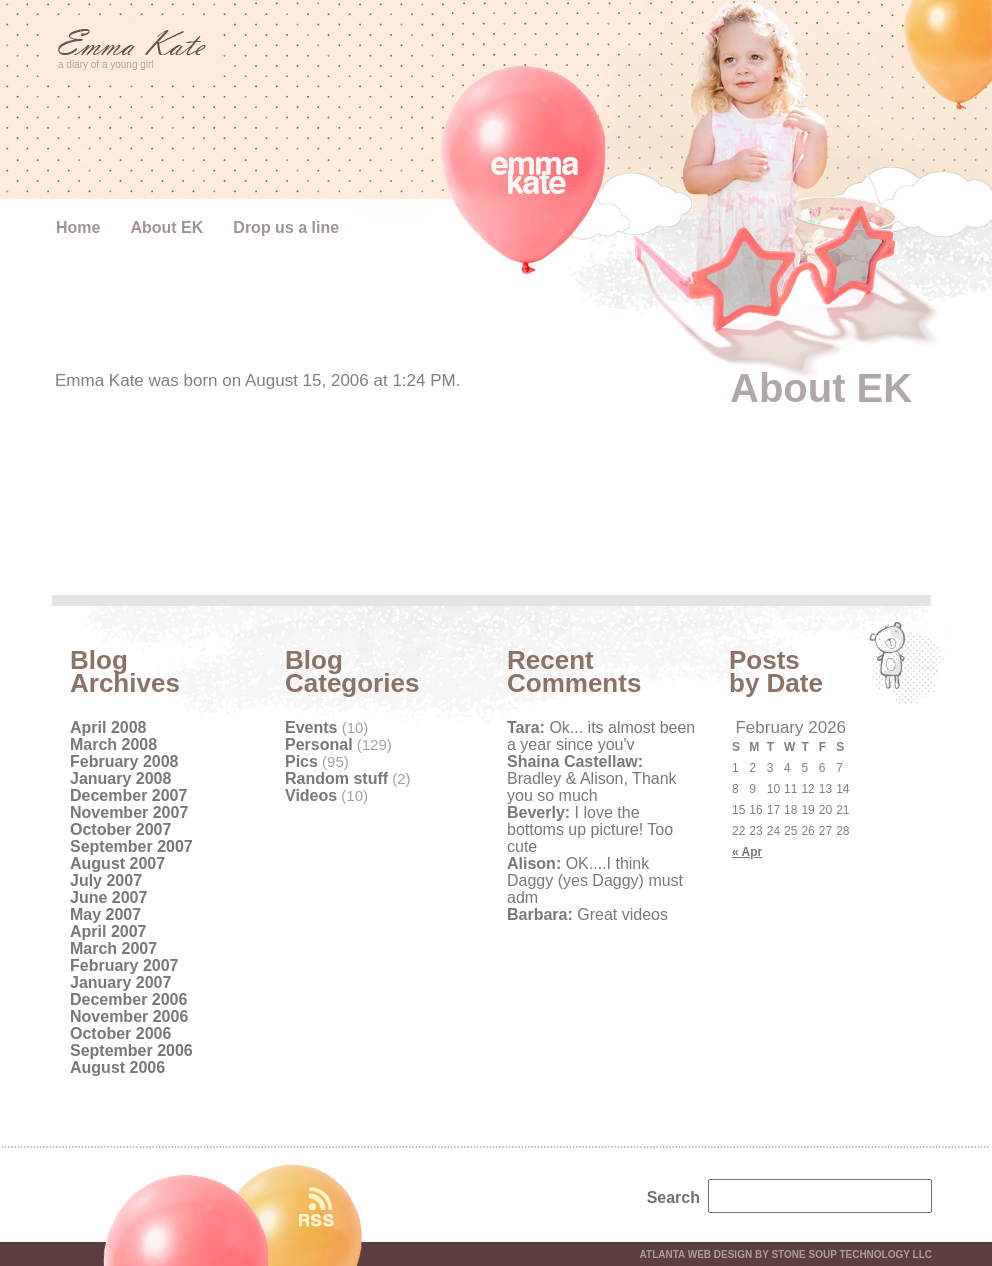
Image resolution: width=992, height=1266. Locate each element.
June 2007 (108, 897)
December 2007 (128, 795)
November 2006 (129, 1016)
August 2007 (117, 863)
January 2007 (120, 982)
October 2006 (120, 1033)
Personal (319, 744)
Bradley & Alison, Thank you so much (592, 778)
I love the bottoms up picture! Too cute (590, 829)
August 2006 (117, 1067)
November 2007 (129, 812)
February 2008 (124, 761)
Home (78, 227)
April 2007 (108, 931)
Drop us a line (286, 227)
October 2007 (120, 829)
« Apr (747, 852)
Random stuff (336, 778)
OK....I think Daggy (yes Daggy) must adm (595, 880)
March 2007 (113, 948)
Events (311, 727)
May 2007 (105, 914)
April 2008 (108, 727)
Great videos (587, 914)
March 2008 (113, 744)
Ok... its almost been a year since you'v (601, 736)
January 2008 (120, 778)
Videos (311, 795)
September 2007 (131, 846)
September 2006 (131, 1050)
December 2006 (128, 999)
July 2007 (106, 880)
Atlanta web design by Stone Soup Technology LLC (786, 1254)
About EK (166, 227)
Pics (301, 761)
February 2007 (124, 965)
